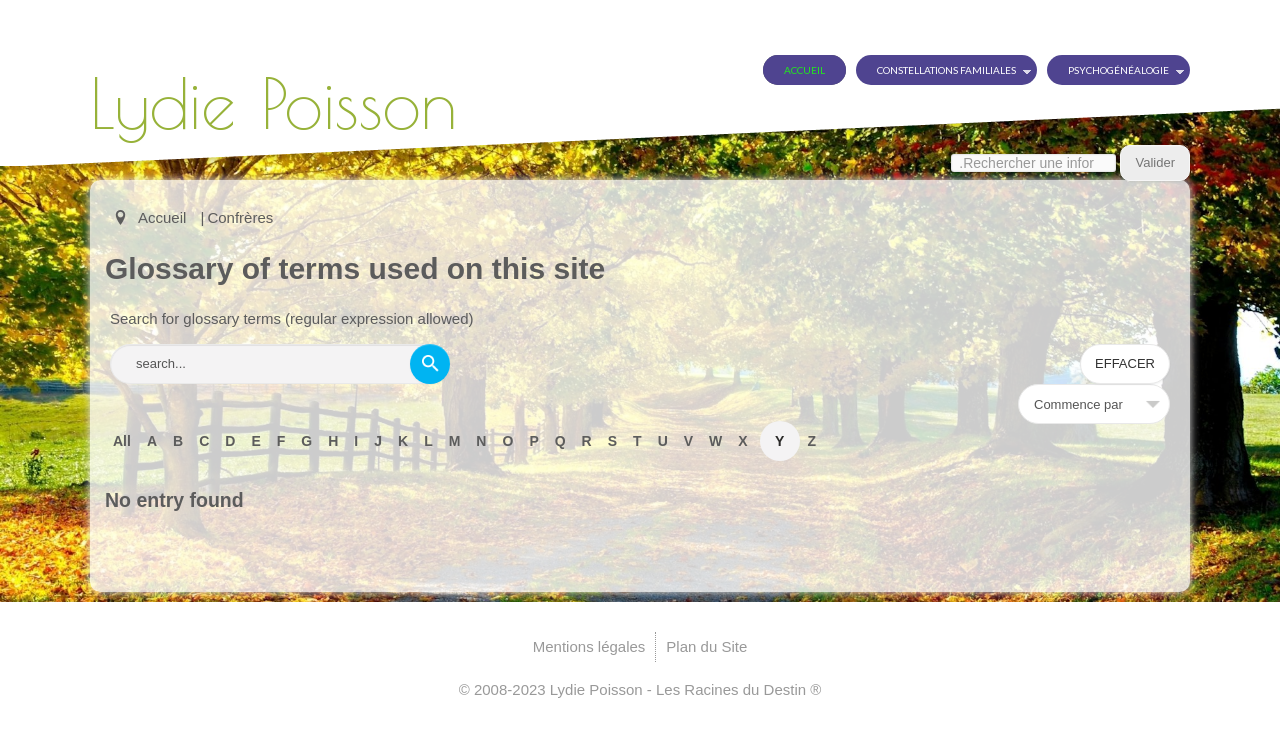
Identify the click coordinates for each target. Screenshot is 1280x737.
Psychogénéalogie (1118, 70)
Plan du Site (706, 646)
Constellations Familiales (946, 70)
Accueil (804, 70)
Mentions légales (589, 646)
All (122, 441)
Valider (1155, 162)
